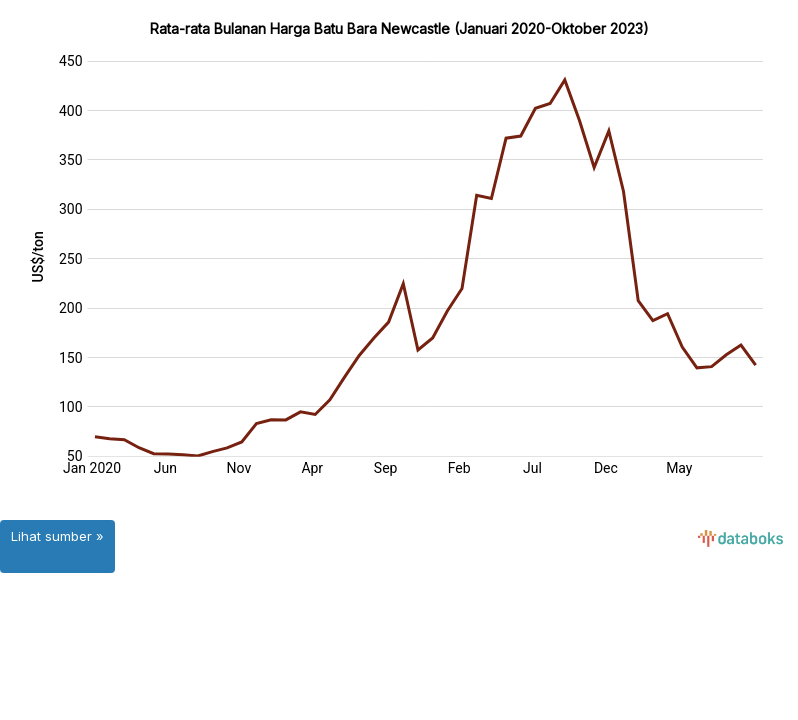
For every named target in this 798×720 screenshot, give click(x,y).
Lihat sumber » (57, 536)
